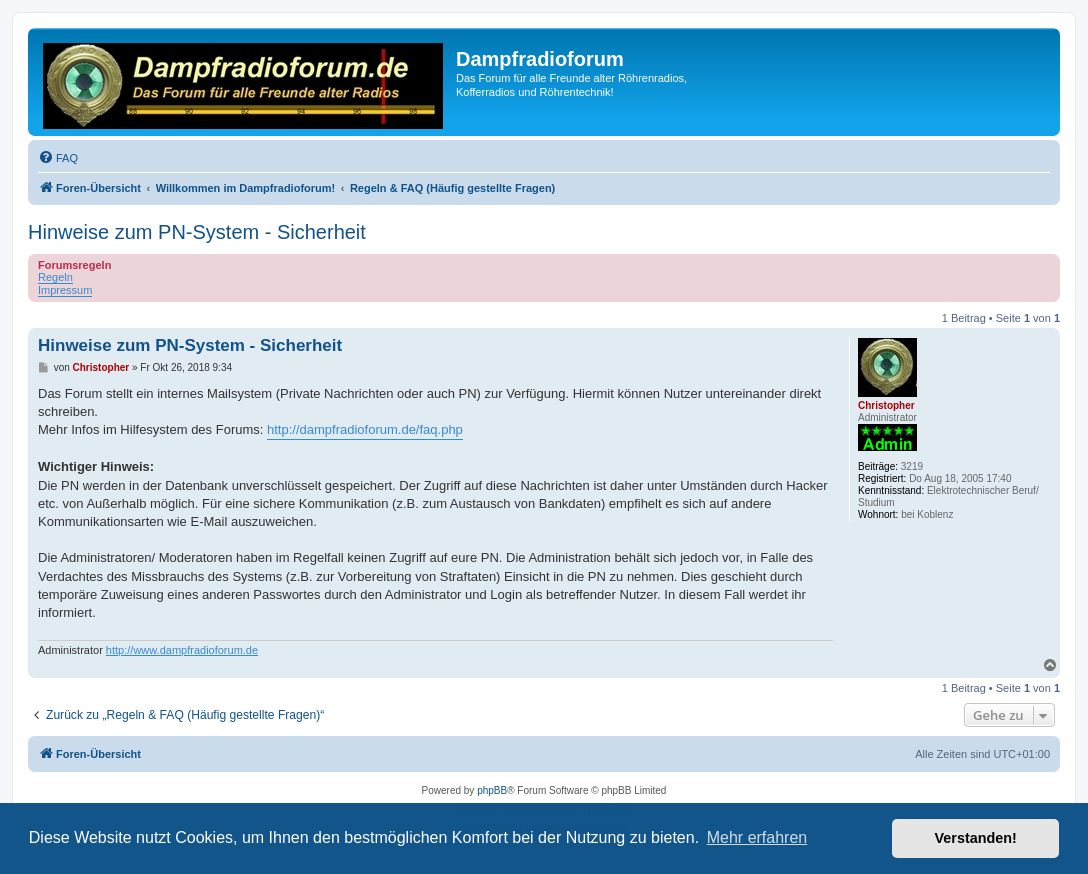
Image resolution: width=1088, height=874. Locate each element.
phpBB (492, 790)
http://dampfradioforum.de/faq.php (365, 429)
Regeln (55, 277)
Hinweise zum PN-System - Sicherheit (197, 232)
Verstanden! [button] (976, 838)
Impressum (65, 290)
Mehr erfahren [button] (757, 837)
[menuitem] (58, 158)
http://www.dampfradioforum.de (182, 650)
